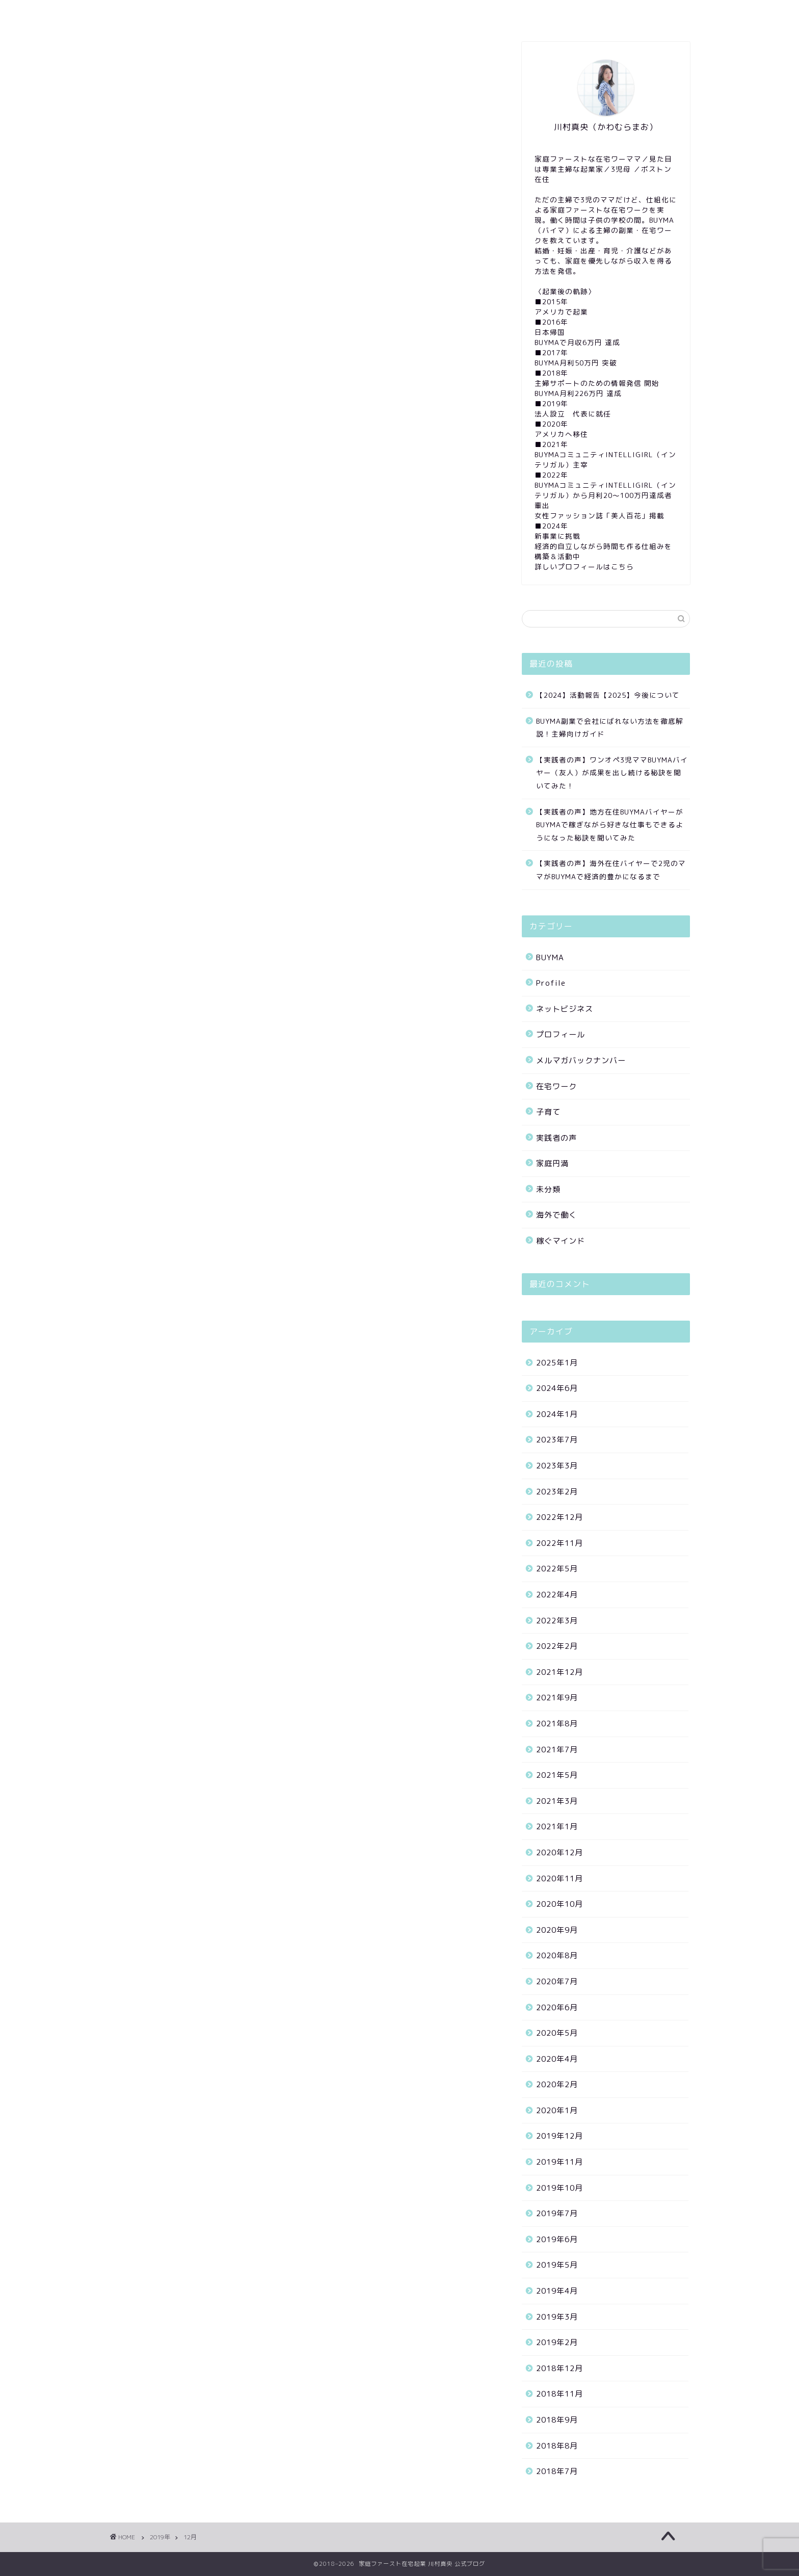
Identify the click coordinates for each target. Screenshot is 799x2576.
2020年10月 (559, 1904)
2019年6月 (557, 2239)
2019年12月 (559, 2136)
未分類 (548, 1189)
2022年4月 (557, 1594)
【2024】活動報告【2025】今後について (608, 695)
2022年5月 (557, 1568)
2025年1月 (557, 1362)
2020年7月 (557, 1981)
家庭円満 (552, 1163)
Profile (182, 13)
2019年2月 (557, 2342)
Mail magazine (248, 13)
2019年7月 (557, 2213)
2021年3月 (557, 1801)
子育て (548, 1112)
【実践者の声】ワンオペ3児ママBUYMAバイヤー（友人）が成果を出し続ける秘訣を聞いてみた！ (612, 773)
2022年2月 (557, 1646)
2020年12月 (559, 1852)
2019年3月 (557, 2316)
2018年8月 (557, 2445)
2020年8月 (557, 1955)
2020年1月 (557, 2110)
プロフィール (560, 1034)
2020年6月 (557, 2007)
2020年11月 (559, 1878)
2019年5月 (557, 2264)
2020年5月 (557, 2033)
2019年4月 (557, 2290)
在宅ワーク (556, 1086)
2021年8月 (557, 1723)
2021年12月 (559, 1672)
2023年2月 (557, 1491)
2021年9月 (557, 1697)
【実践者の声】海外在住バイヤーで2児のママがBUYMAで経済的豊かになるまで (611, 869)
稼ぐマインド (560, 1241)
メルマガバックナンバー (581, 1060)
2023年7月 (557, 1439)
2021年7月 (557, 1749)
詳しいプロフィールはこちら (584, 566)
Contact (414, 13)
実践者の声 (556, 1138)
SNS (365, 13)
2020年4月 (557, 2059)
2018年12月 (559, 2368)
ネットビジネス (564, 1009)
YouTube (317, 13)
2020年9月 (557, 1930)
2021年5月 (557, 1775)
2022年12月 (559, 1517)
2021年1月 (557, 1826)
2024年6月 (557, 1388)
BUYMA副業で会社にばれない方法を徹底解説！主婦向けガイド (609, 727)
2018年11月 (559, 2393)
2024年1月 (557, 1414)
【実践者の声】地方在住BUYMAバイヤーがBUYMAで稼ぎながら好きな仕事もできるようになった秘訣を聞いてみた (609, 825)
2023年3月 (557, 1465)
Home (133, 13)
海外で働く (556, 1215)
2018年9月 (557, 2419)
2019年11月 (559, 2162)
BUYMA (550, 957)
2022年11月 (559, 1543)
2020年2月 (557, 2084)
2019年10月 (559, 2188)
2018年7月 (557, 2471)
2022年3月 (557, 1620)
